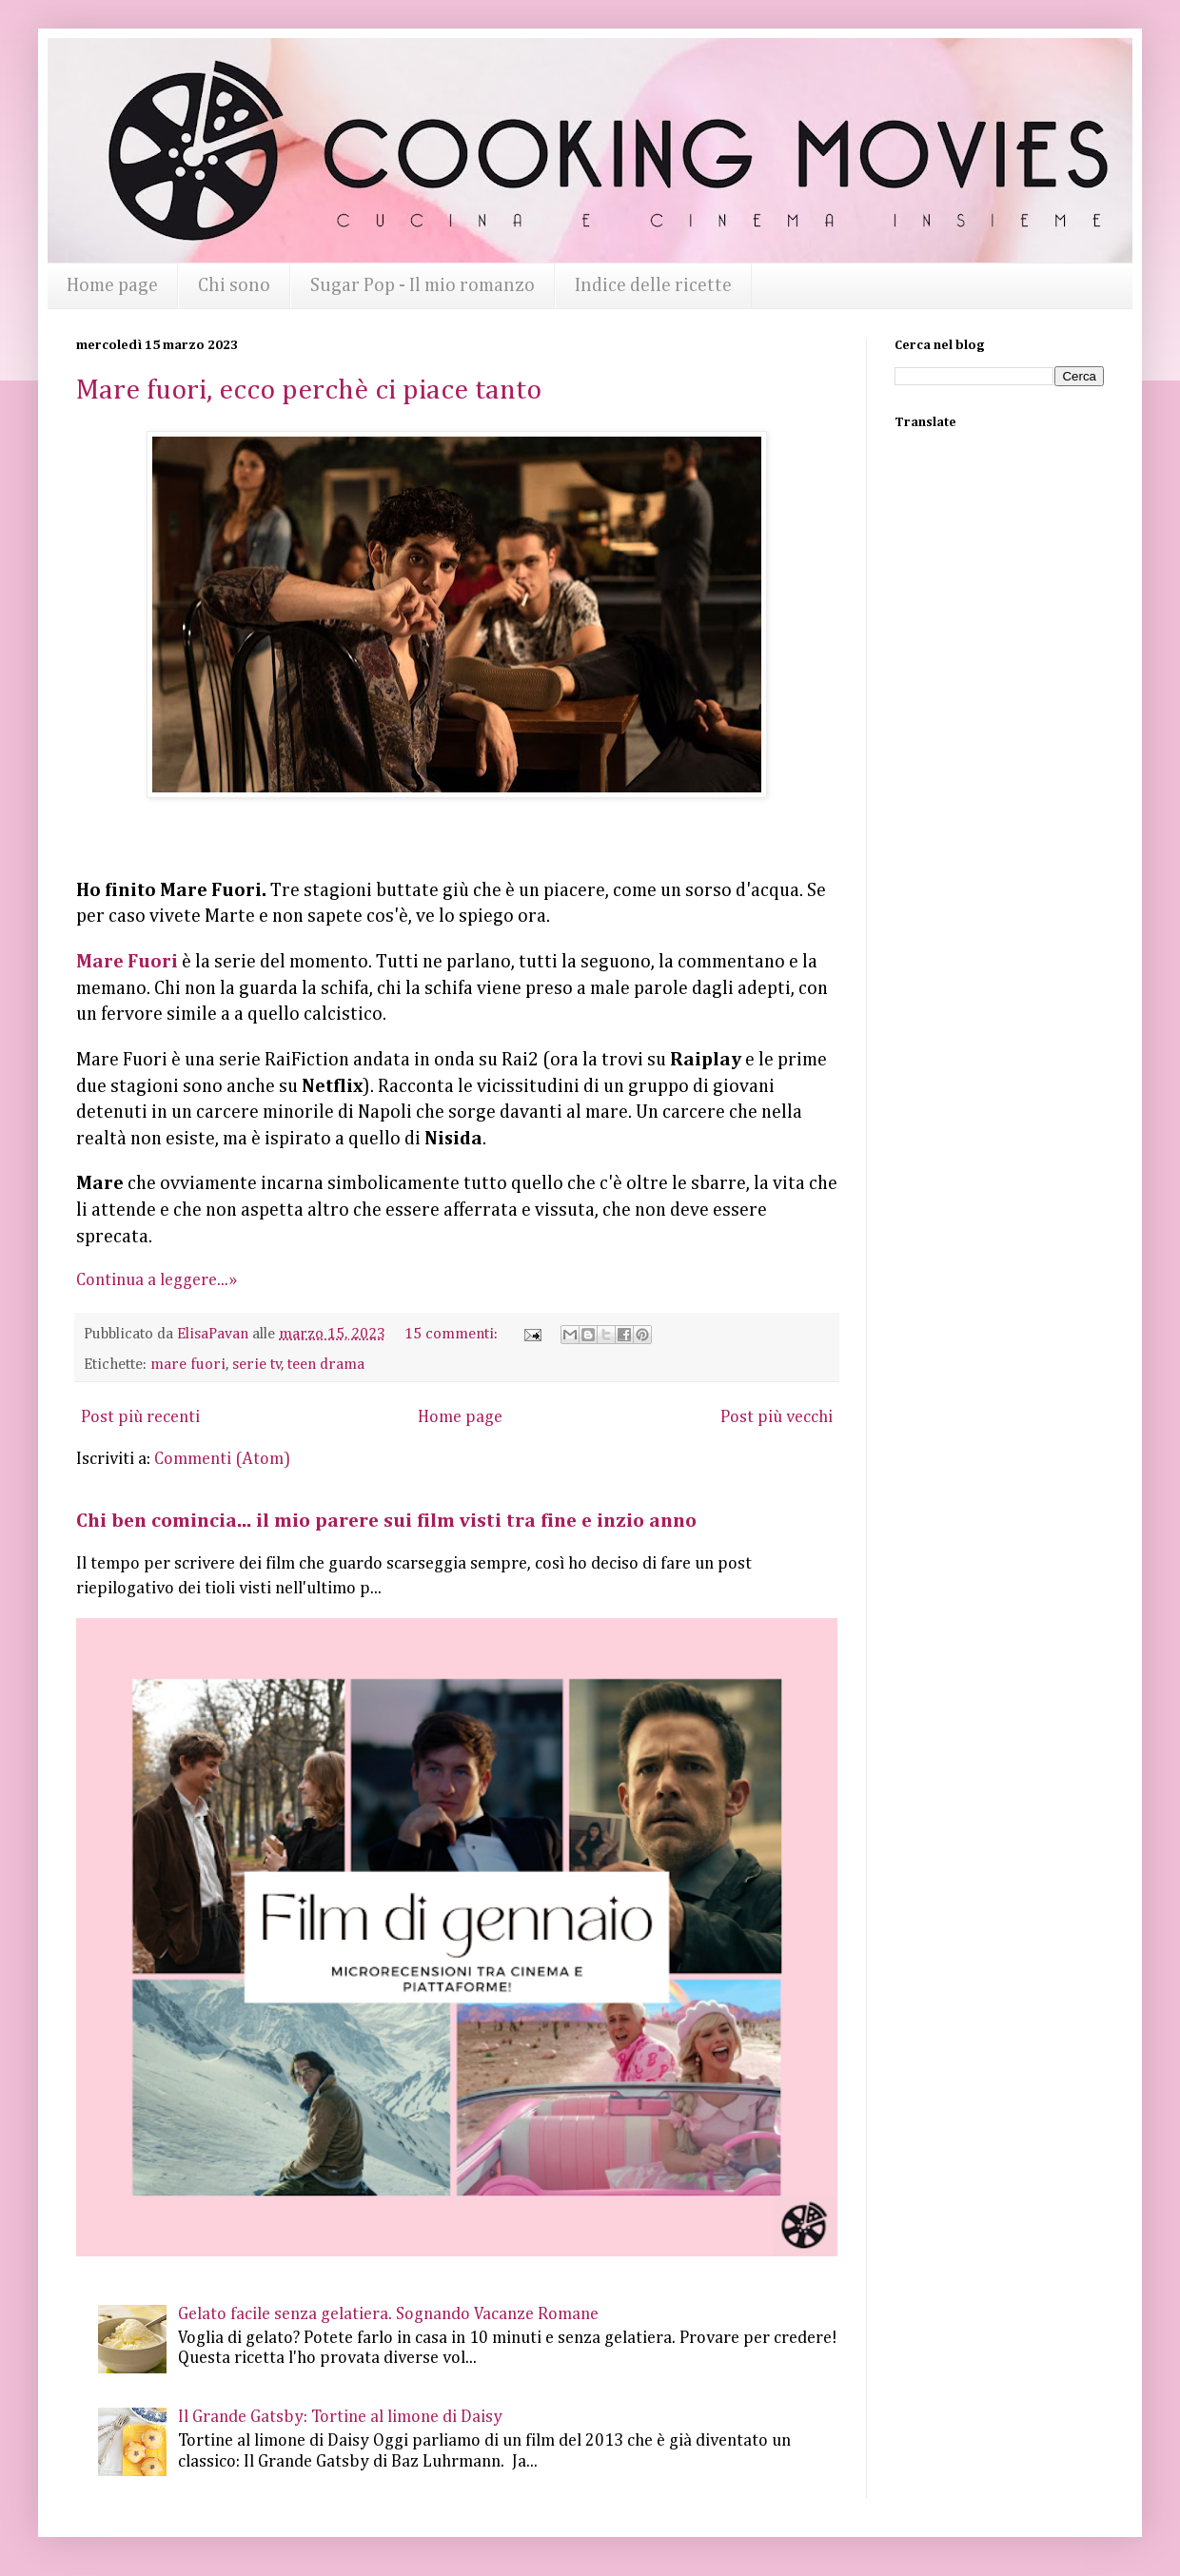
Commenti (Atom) (222, 1459)
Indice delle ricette (653, 285)
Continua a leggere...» (156, 1280)
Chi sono (234, 285)
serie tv (257, 1364)
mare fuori (188, 1364)
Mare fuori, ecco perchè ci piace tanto (308, 391)
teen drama (325, 1364)
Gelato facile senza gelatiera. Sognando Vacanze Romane (388, 2314)
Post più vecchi (776, 1417)
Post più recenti (140, 1417)
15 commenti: (453, 1334)
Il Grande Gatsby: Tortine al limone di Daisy (340, 2417)
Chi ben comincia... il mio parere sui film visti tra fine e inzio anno (386, 1522)
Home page (112, 285)
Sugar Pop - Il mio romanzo (422, 285)
